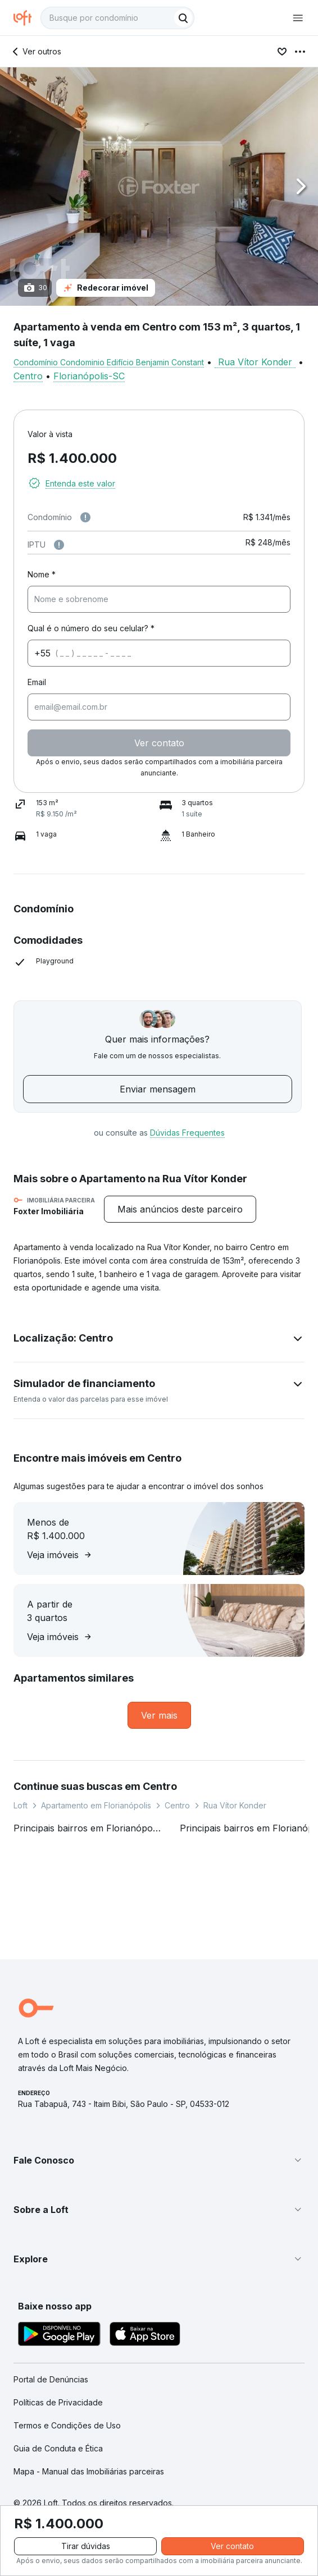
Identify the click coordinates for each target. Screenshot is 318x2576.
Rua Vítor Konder (255, 362)
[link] (159, 1715)
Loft (20, 1805)
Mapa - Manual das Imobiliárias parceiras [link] (88, 2471)
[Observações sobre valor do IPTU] (59, 545)
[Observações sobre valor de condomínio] (85, 517)
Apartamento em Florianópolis (96, 1805)
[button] (159, 186)
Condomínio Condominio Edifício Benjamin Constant (108, 362)
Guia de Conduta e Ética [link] (58, 2448)
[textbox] (117, 18)
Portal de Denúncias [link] (50, 2379)
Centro (28, 376)
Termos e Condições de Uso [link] (67, 2425)
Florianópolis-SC (89, 376)
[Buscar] (183, 18)
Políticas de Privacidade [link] (58, 2402)
